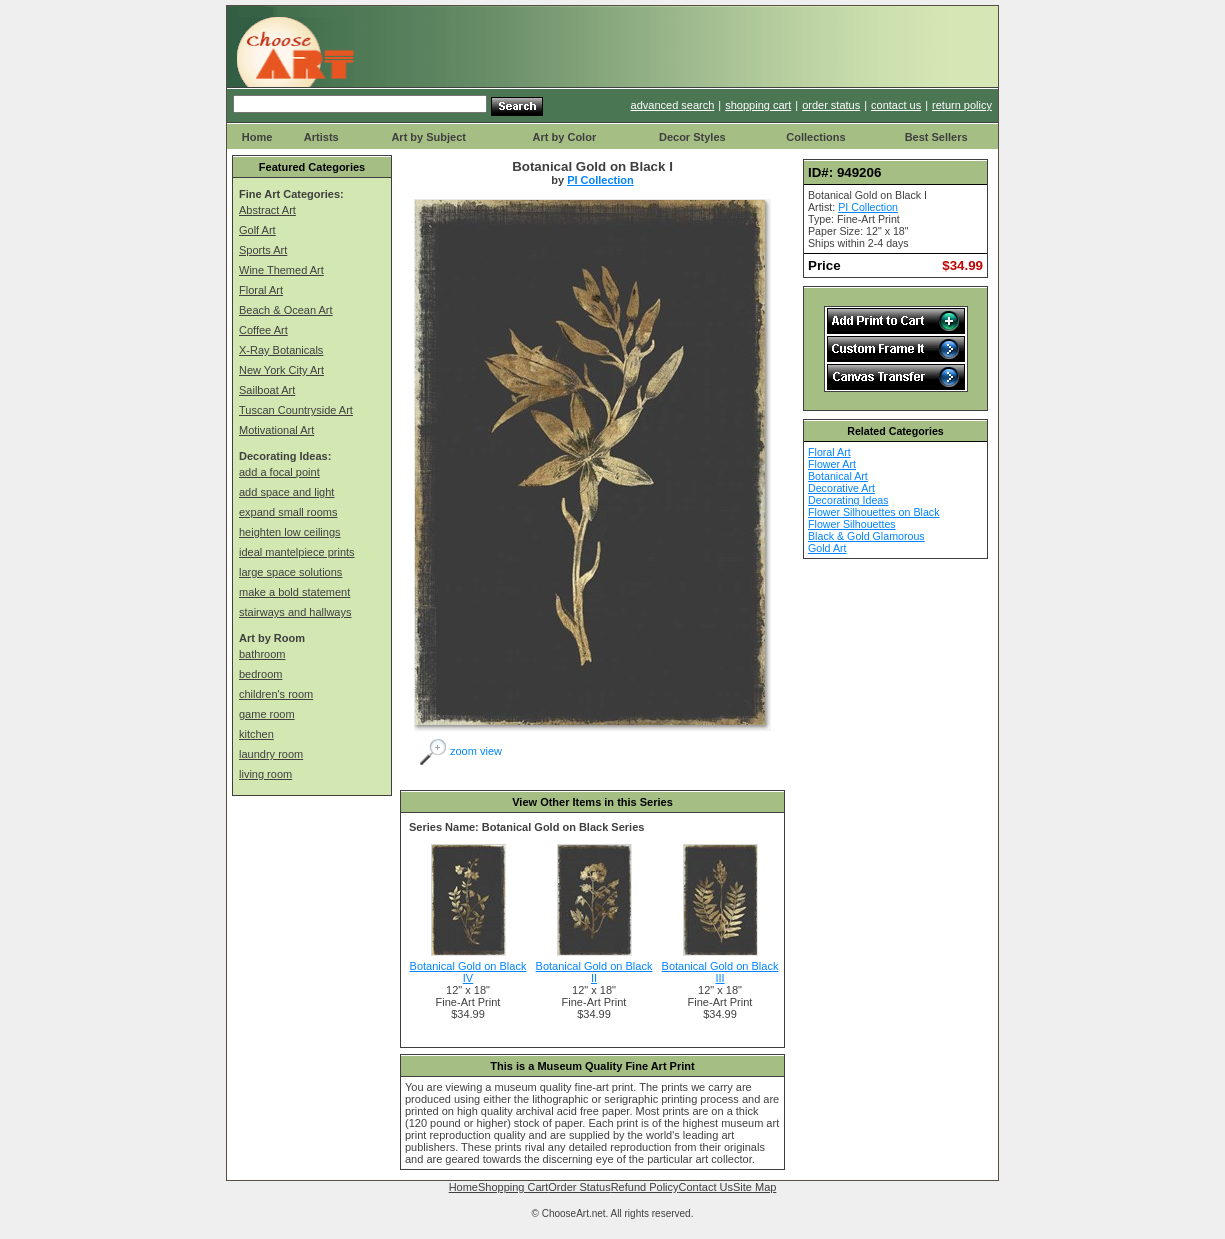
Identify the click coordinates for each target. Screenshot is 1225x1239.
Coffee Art (263, 330)
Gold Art (827, 548)
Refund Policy (645, 1187)
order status (831, 105)
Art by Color (565, 137)
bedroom (260, 674)
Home (257, 137)
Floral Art (261, 290)
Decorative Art (841, 488)
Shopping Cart (513, 1187)
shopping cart (758, 105)
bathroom (262, 654)
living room (265, 774)
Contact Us (706, 1187)
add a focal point (279, 472)
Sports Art (263, 250)
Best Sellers (936, 137)
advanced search (673, 105)
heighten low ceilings (290, 532)
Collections (815, 137)
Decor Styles (692, 137)
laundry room (271, 754)
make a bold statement (294, 592)
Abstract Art (267, 210)
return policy (962, 105)
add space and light (286, 492)
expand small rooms (288, 512)
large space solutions (290, 572)
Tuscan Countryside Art (296, 410)
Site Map (754, 1187)
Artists (321, 137)
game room (267, 714)
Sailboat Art (267, 390)
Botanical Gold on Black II (594, 972)
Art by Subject (428, 137)
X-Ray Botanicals (281, 350)
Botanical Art (838, 476)
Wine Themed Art (281, 270)
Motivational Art (276, 430)
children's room (276, 694)
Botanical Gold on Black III (720, 972)
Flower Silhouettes (852, 524)
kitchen (256, 734)
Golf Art (257, 230)
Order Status (579, 1187)
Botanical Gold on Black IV (468, 972)
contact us (896, 105)
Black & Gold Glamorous (866, 536)
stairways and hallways (295, 612)
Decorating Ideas (848, 500)
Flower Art (832, 464)
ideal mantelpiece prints (297, 552)
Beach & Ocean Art (286, 310)
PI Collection (600, 180)
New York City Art (281, 370)
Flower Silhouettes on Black (874, 512)
